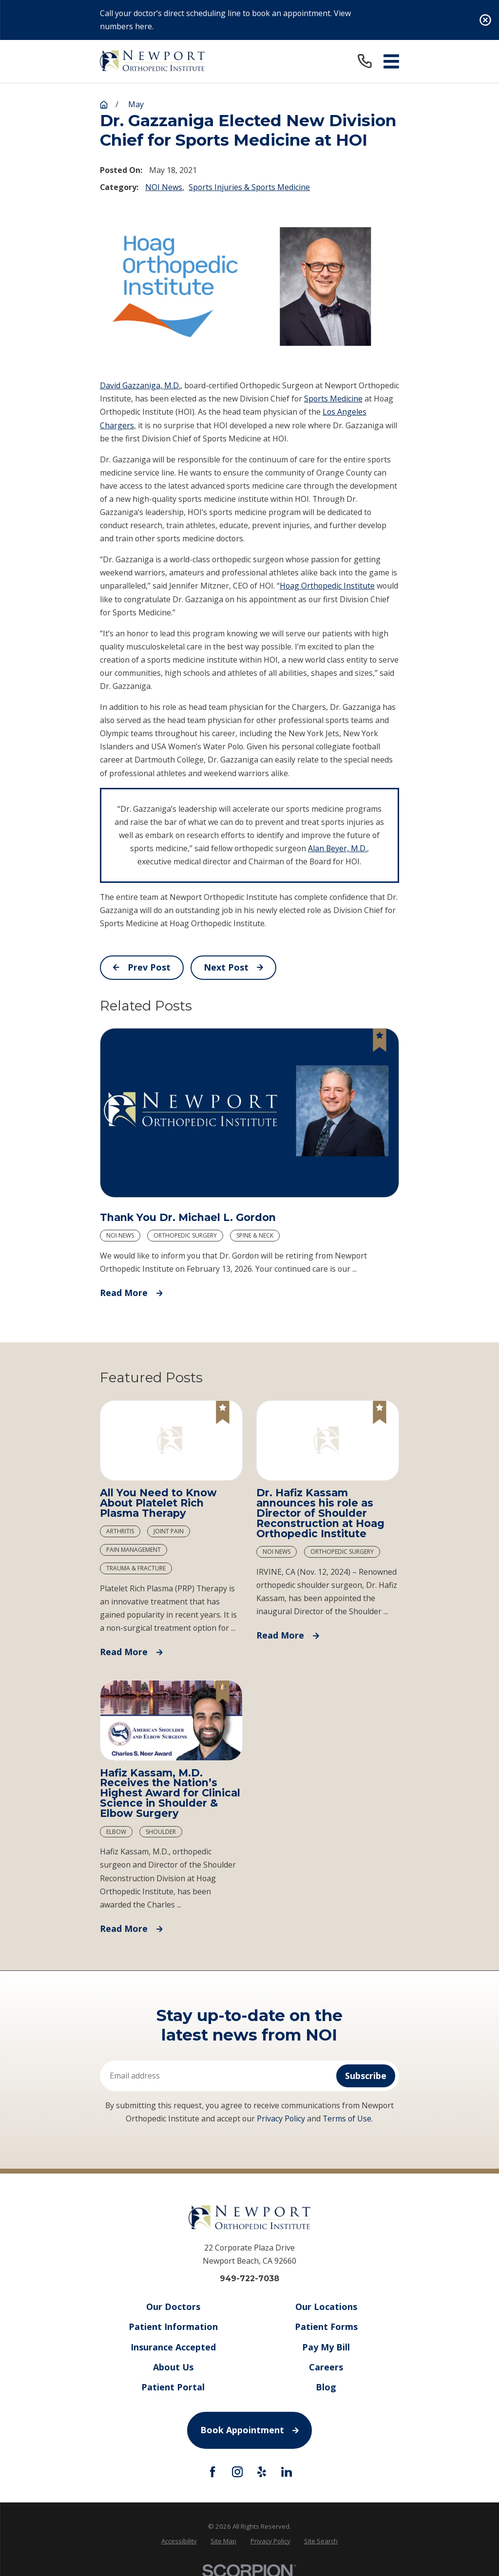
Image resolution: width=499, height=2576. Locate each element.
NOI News (163, 187)
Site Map (223, 2541)
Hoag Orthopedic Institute (327, 585)
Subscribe (365, 2075)
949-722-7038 (249, 2279)
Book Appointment (249, 2430)
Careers (326, 2367)
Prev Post (142, 967)
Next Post (233, 967)
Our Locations (326, 2306)
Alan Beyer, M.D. (337, 848)
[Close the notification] (485, 20)
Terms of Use (347, 2118)
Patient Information (172, 2326)
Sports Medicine (333, 398)
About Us (173, 2367)
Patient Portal (173, 2387)
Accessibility (179, 2541)
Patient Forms (326, 2326)
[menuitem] (179, 2541)
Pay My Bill (326, 2346)
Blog (326, 2387)
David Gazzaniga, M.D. (140, 385)
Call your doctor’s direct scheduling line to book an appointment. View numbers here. (225, 20)
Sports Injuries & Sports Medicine (249, 187)
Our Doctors (173, 2306)
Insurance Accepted (172, 2346)
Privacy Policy (281, 2118)
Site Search (321, 2541)
